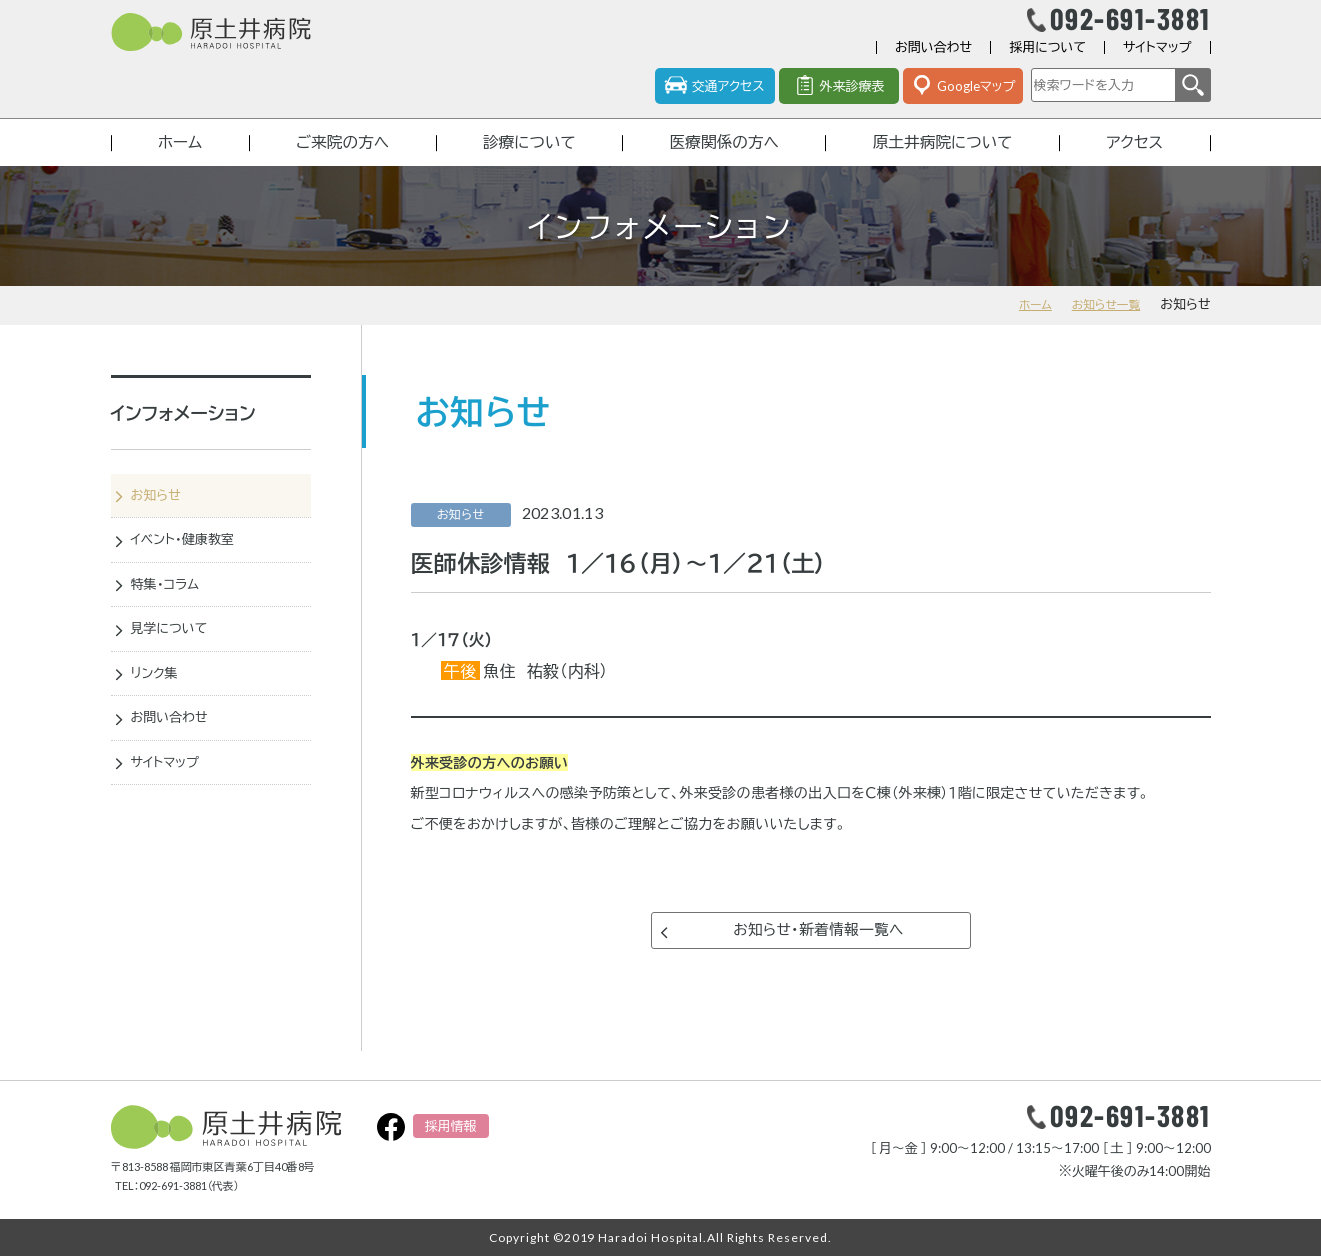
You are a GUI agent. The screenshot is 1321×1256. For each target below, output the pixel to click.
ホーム (178, 162)
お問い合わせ (933, 64)
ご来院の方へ (338, 162)
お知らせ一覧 (1102, 327)
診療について (526, 162)
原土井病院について (943, 162)
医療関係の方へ (722, 162)
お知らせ (164, 520)
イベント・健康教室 (194, 568)
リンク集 (162, 710)
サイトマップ (1157, 64)
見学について (179, 663)
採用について (1047, 64)
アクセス (1136, 162)
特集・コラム (174, 615)
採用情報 (451, 1126)
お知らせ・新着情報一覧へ (818, 958)
